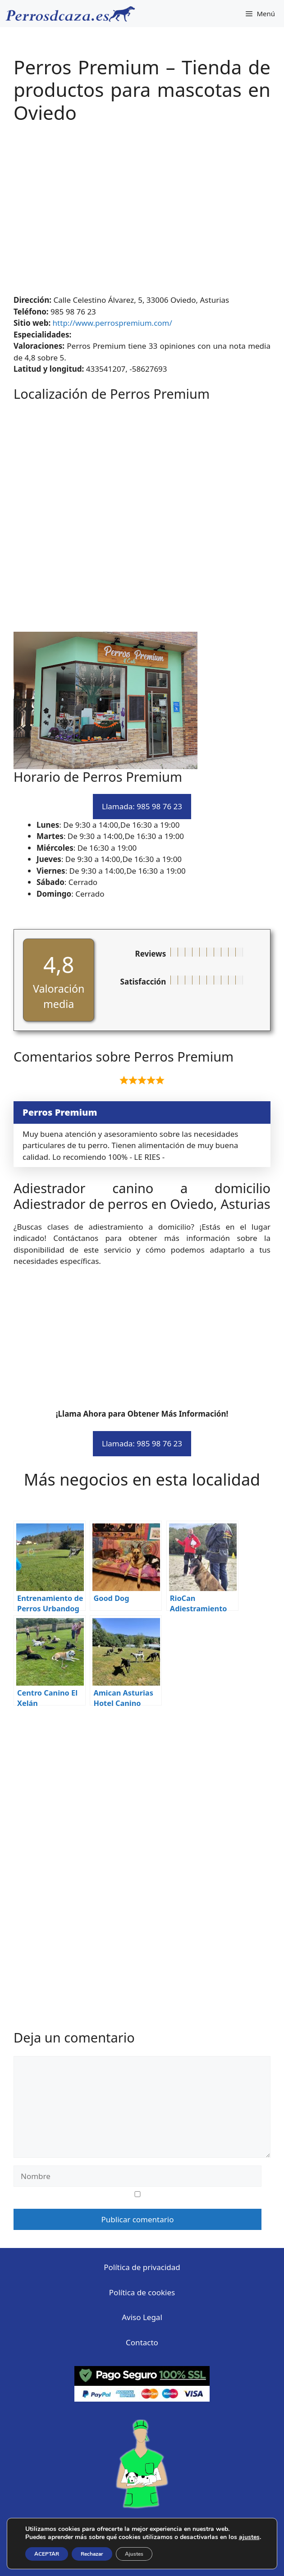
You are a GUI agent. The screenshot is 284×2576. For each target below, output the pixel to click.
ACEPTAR (46, 2554)
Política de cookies (142, 2292)
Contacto (142, 2342)
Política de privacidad (142, 2267)
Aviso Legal (142, 2317)
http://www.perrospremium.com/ (112, 323)
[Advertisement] (142, 214)
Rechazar (92, 2554)
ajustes (249, 2537)
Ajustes (134, 2554)
